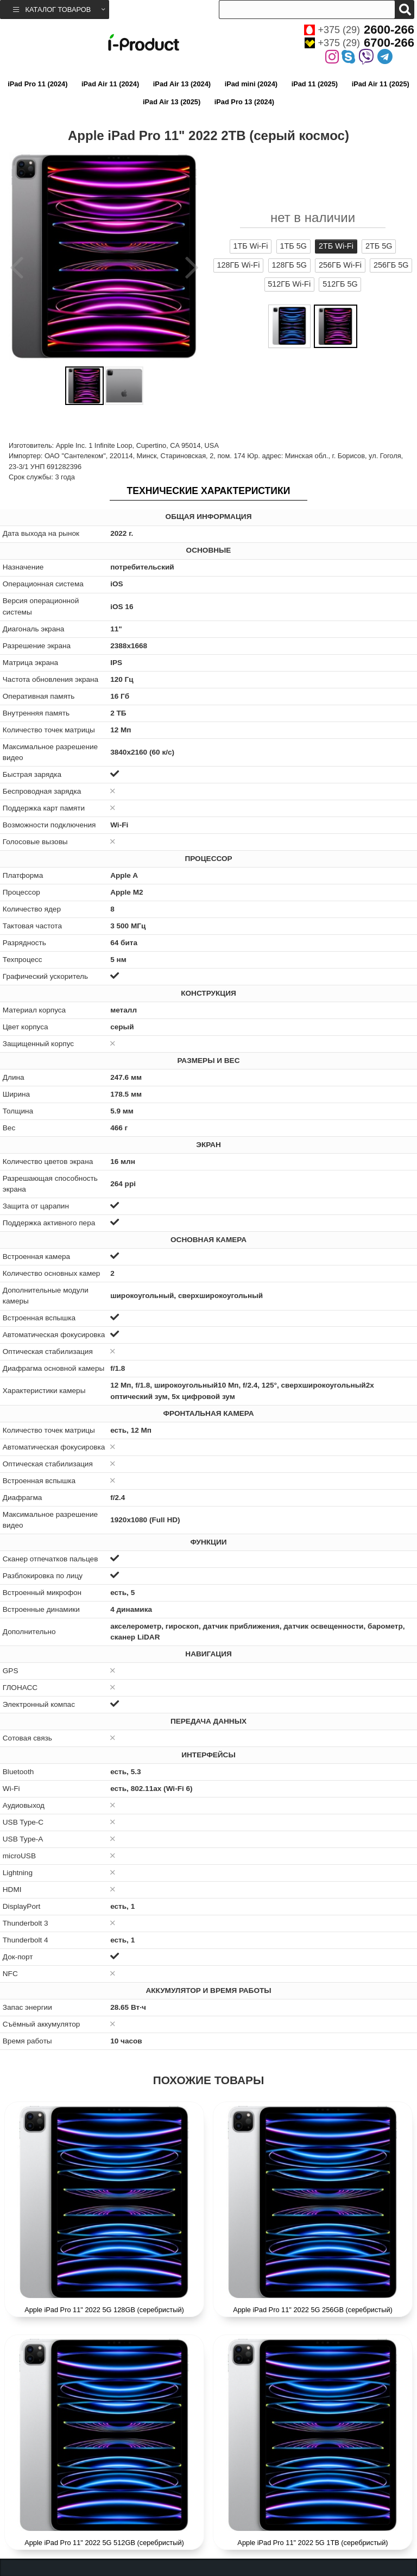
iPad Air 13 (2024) (182, 84)
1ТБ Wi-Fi (250, 246)
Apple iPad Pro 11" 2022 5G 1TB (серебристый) (312, 2543)
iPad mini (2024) (251, 84)
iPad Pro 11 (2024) (37, 84)
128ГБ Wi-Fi (238, 265)
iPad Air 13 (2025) (171, 102)
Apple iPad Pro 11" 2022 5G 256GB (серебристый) (313, 2310)
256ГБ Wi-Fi (340, 265)
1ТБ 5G (293, 246)
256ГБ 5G (391, 265)
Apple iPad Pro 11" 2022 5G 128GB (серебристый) (104, 2310)
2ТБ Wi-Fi (336, 246)
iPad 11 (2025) (315, 84)
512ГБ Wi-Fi (289, 284)
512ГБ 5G (340, 284)
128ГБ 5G (288, 265)
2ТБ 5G (378, 246)
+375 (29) (359, 29)
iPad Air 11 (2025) (380, 84)
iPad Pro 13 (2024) (244, 102)
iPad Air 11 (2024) (110, 84)
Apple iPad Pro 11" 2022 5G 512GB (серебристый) (104, 2543)
